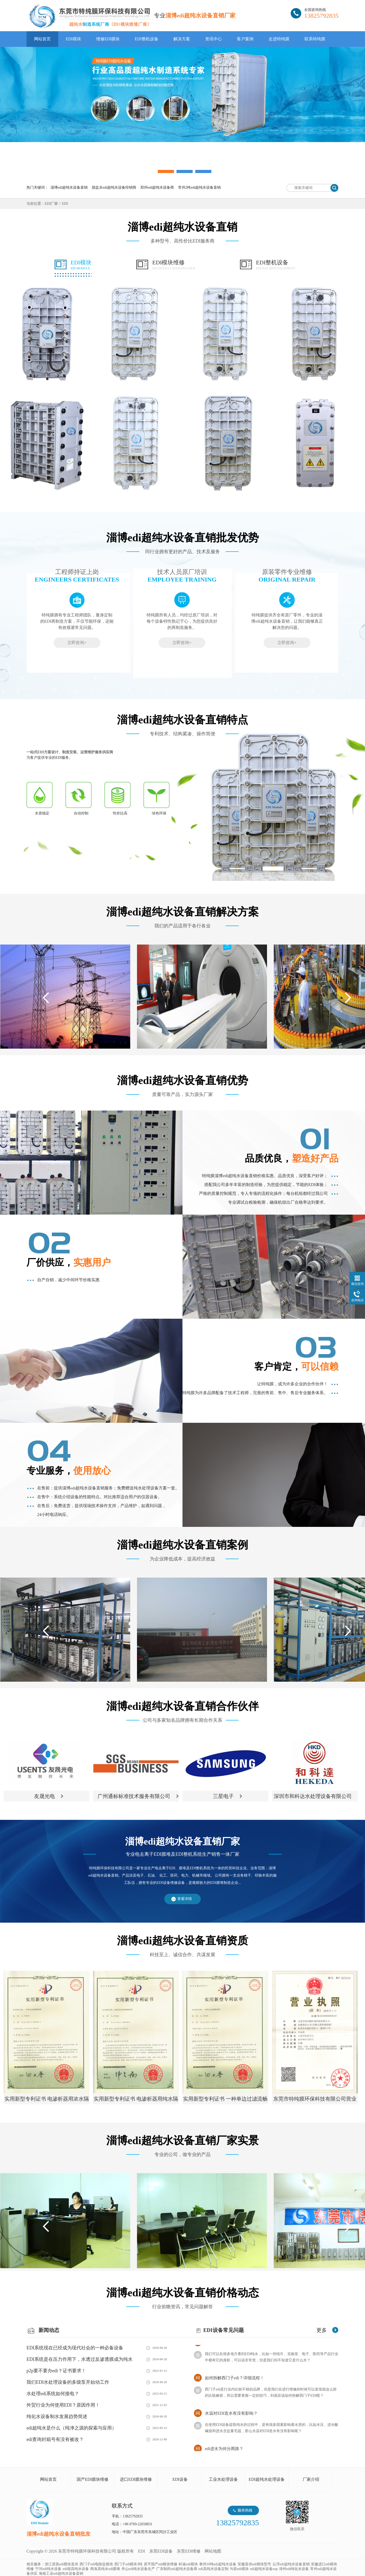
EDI (89, 16)
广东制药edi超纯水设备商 (176, 2569)
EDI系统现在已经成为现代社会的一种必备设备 (75, 2347)
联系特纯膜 (314, 39)
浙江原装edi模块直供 (61, 2564)
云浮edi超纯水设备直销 (291, 2564)
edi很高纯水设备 (76, 2569)
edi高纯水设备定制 (214, 2569)
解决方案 (181, 39)
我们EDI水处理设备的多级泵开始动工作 (68, 2382)
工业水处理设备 (223, 2479)
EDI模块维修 (173, 264)
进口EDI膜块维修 (136, 2479)
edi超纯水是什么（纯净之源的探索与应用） (71, 2428)
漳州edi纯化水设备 (294, 2569)
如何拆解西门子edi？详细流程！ (234, 2379)
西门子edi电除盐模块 (96, 2564)
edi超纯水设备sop (264, 2569)
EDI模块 (73, 39)
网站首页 (42, 39)
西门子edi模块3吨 (128, 2564)
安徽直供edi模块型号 (254, 2564)
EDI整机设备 (146, 39)
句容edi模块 (239, 2569)
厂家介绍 (311, 2479)
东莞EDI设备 (161, 2551)
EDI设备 (180, 2479)
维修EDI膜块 (108, 39)
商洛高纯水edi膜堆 (105, 2569)
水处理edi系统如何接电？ (53, 2393)
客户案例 (245, 39)
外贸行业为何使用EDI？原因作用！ (63, 2405)
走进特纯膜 (279, 39)
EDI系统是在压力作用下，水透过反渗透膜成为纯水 (80, 2359)
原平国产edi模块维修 (160, 2564)
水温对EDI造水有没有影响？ (231, 2415)
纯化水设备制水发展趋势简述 (57, 2416)
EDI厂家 (51, 204)
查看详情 (184, 1899)
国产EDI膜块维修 (93, 2479)
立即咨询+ (76, 642)
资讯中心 (213, 39)
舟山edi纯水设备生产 (138, 2569)
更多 (321, 2330)
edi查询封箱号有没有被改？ (55, 2439)
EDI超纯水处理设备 (267, 2479)
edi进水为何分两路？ (224, 2450)
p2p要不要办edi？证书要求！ (56, 2370)
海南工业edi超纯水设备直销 (61, 2573)
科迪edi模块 (188, 2564)
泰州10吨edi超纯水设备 (217, 2564)
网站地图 (213, 2551)
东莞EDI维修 (188, 2551)
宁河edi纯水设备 (48, 2569)
